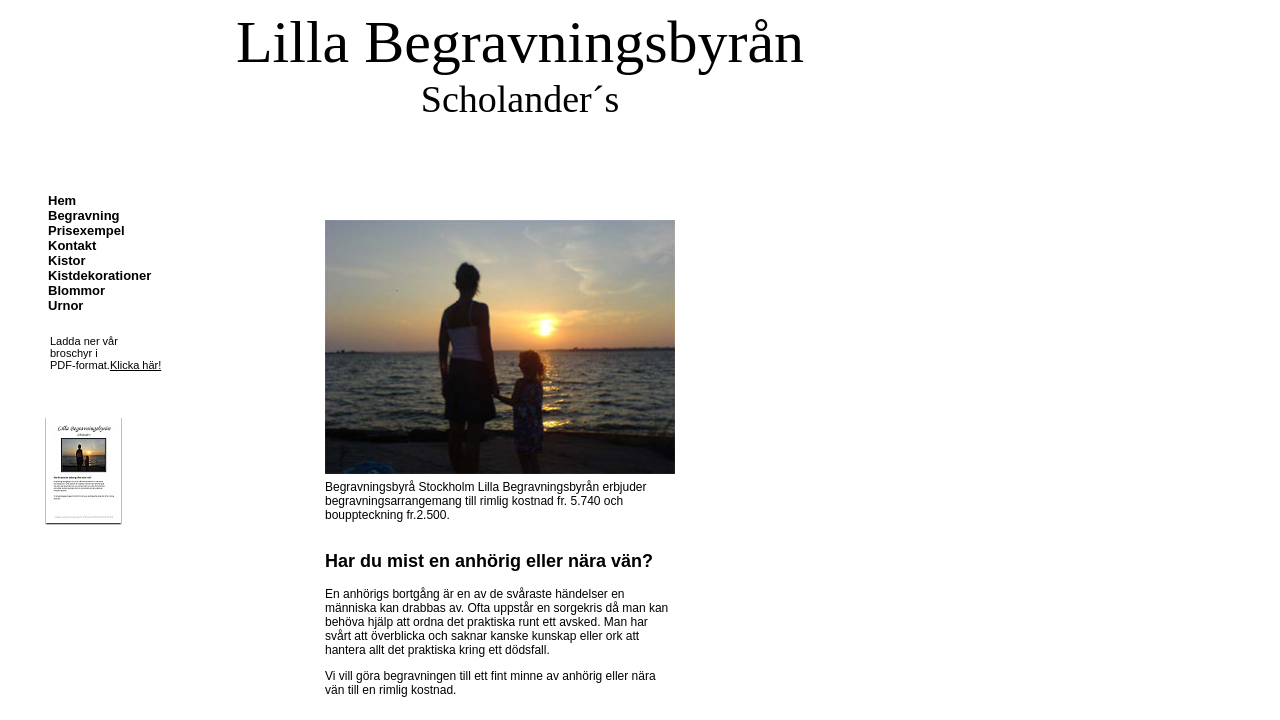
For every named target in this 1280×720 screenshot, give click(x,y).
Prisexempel (86, 230)
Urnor (65, 305)
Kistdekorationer (99, 275)
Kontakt (72, 245)
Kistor (67, 260)
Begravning (84, 215)
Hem (62, 200)
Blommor (76, 290)
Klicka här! (135, 365)
